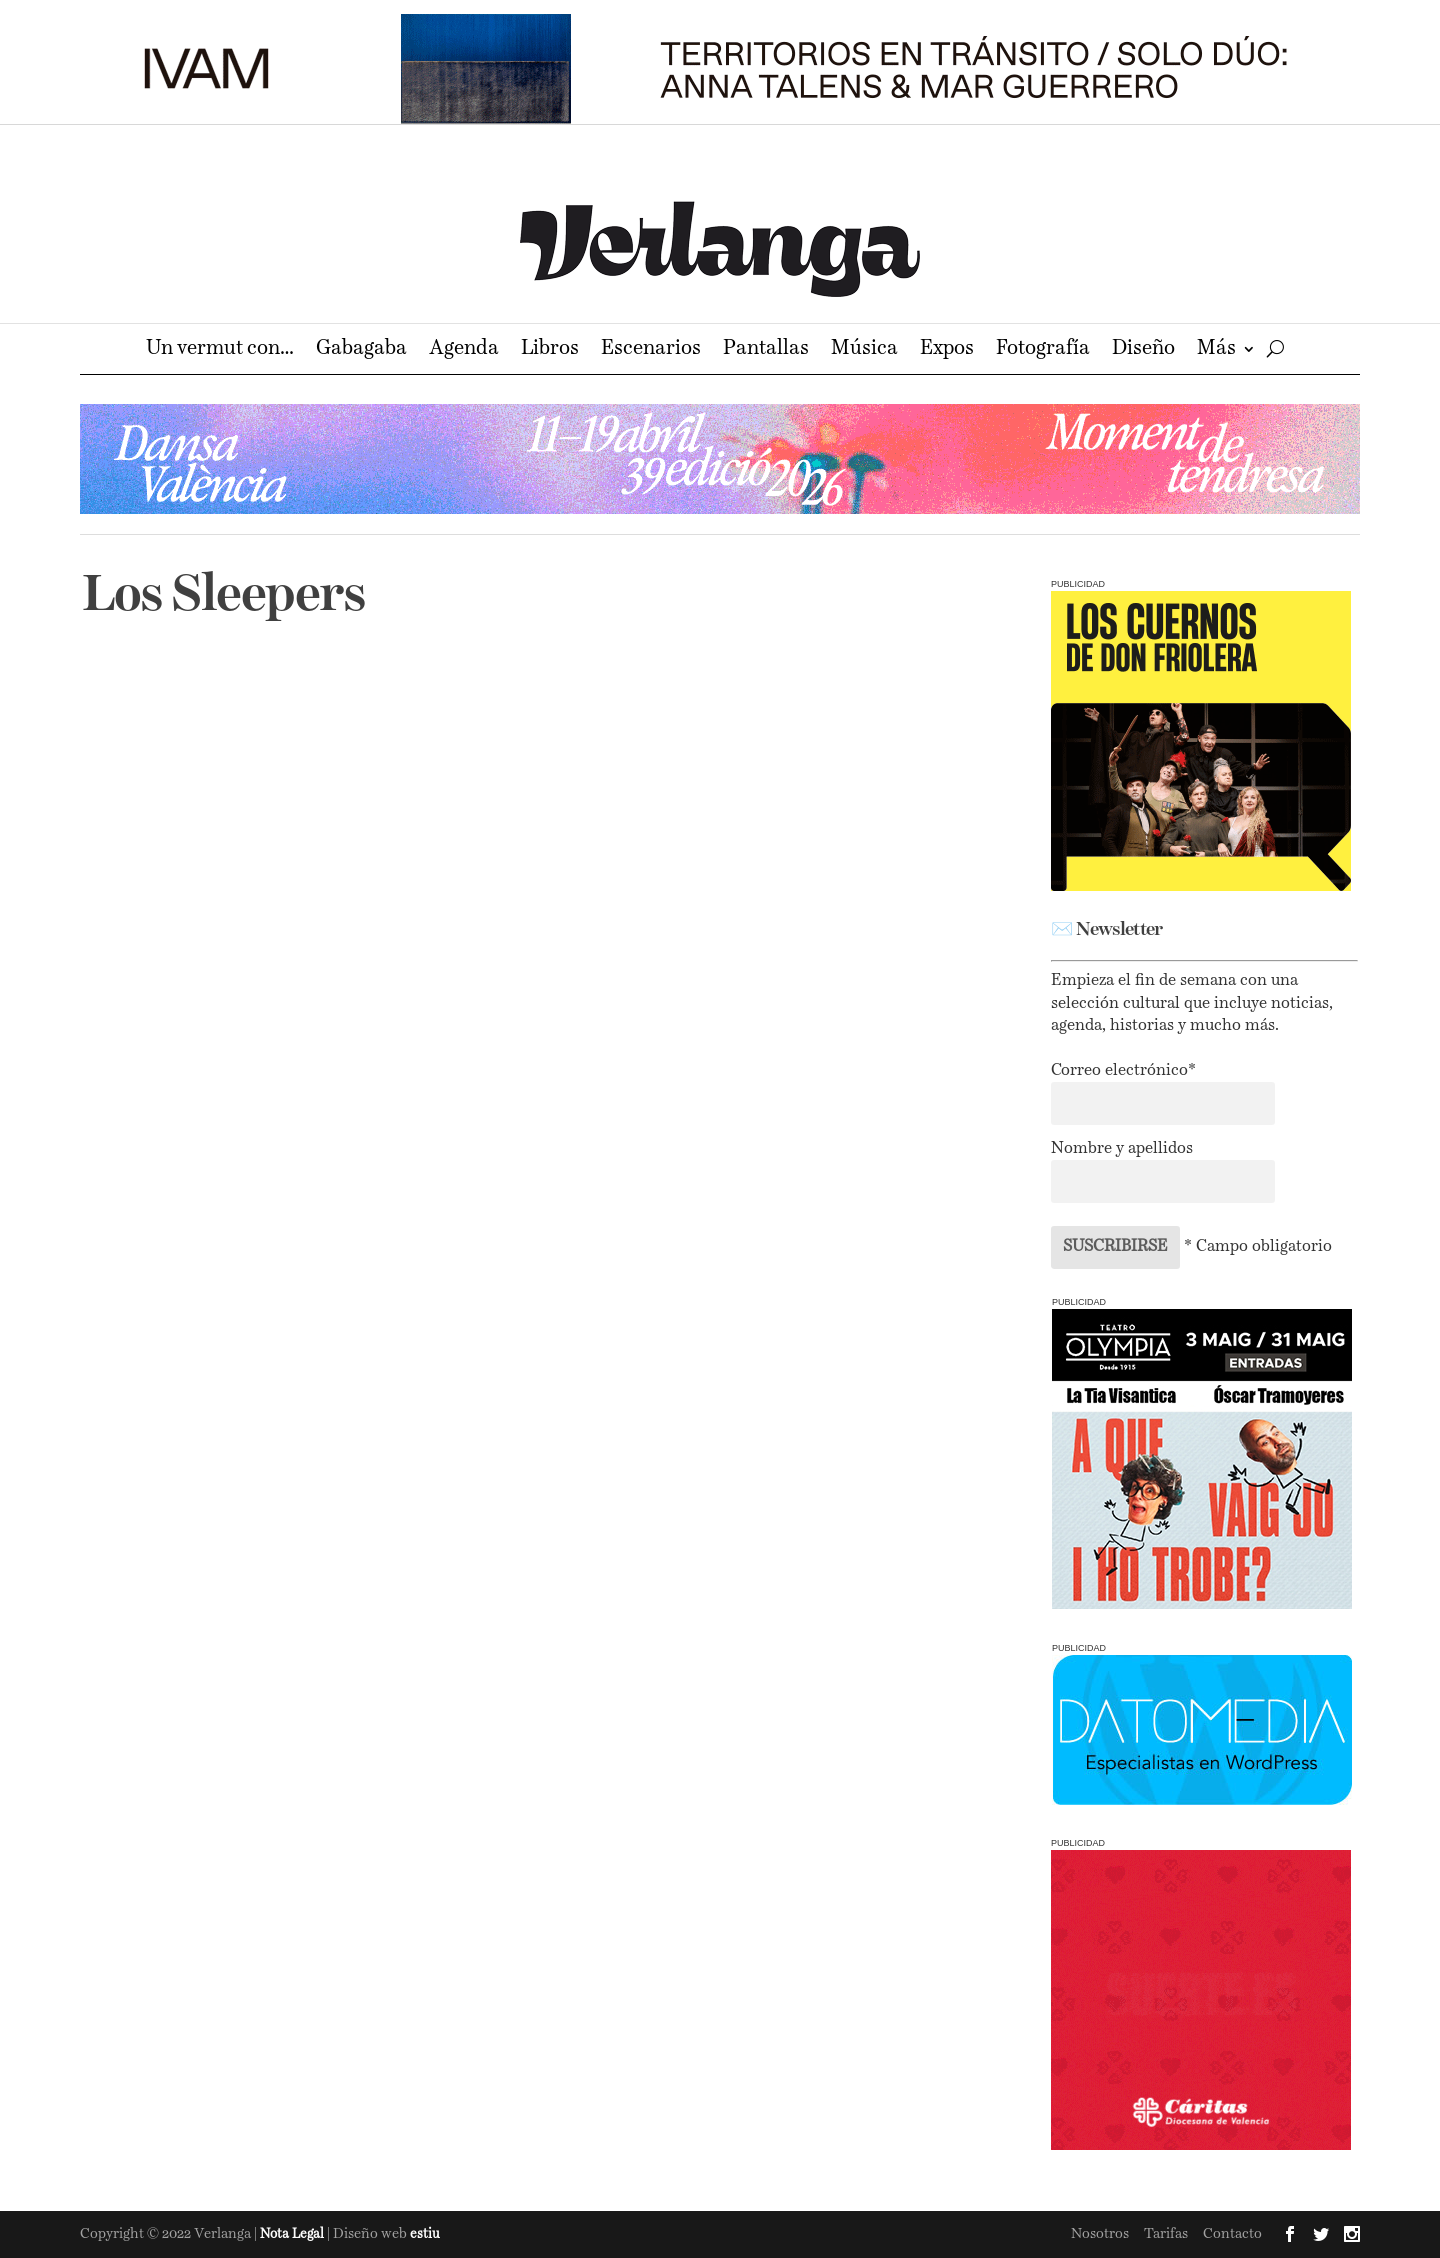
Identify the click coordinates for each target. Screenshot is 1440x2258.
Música (864, 350)
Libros (550, 350)
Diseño (1143, 350)
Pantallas (766, 350)
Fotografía (1043, 350)
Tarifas (1166, 2234)
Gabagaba (361, 350)
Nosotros (1100, 2234)
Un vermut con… (220, 350)
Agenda (464, 350)
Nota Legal (293, 2234)
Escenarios (651, 350)
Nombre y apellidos (1122, 1149)
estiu (425, 2234)
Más (1216, 350)
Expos (947, 350)
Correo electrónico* (1123, 1071)
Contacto (1232, 2234)
